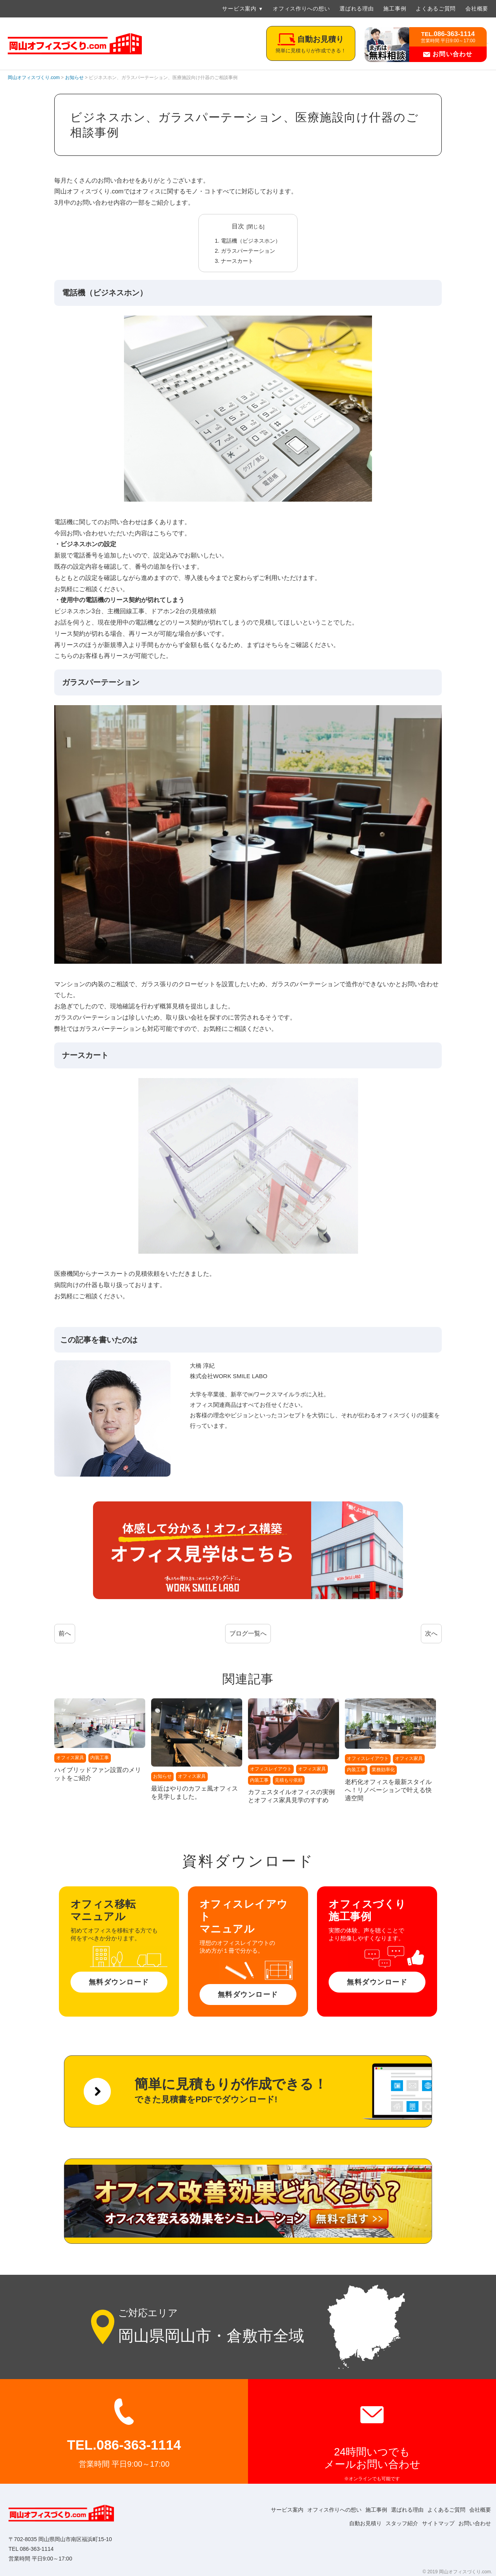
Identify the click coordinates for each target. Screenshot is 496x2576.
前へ (65, 1633)
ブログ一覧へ (248, 1633)
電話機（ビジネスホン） (251, 241)
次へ (431, 1633)
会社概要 (476, 8)
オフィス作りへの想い (301, 8)
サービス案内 (239, 8)
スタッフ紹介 (392, 2523)
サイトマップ (432, 2523)
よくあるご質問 (436, 8)
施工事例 (394, 8)
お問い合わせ (447, 54)
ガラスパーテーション (248, 251)
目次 (238, 226)
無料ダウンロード (119, 1982)
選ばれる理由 (356, 8)
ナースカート (237, 261)
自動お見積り (352, 2523)
